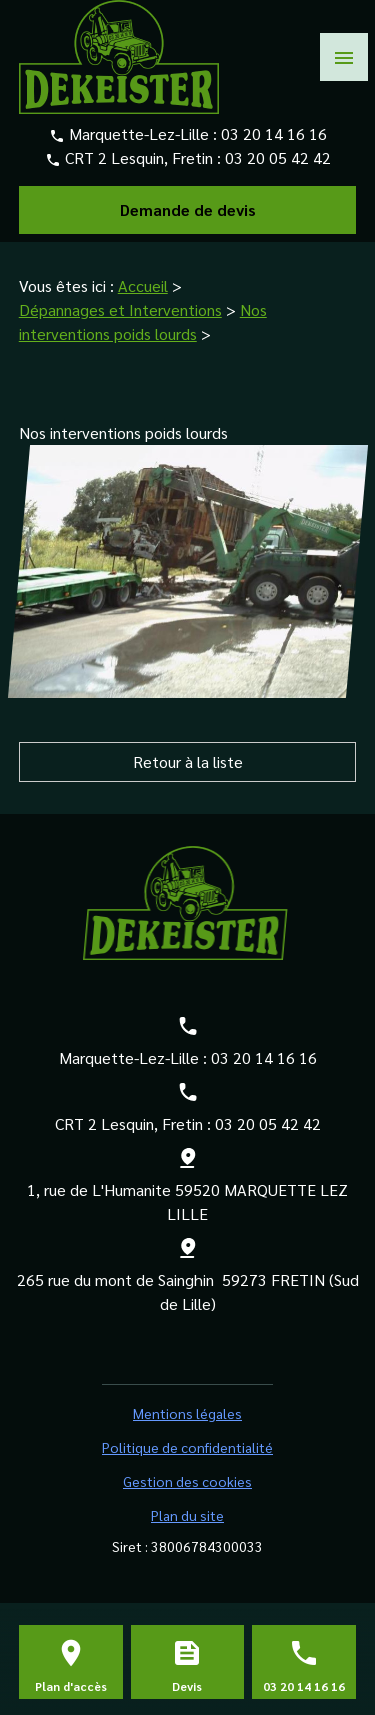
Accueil (143, 285)
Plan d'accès (71, 1686)
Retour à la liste (188, 761)
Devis (187, 1686)
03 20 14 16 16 (274, 133)
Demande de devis (188, 209)
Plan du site (187, 1515)
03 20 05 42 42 (278, 157)
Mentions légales (187, 1413)
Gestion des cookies (187, 1481)
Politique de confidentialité (187, 1447)
